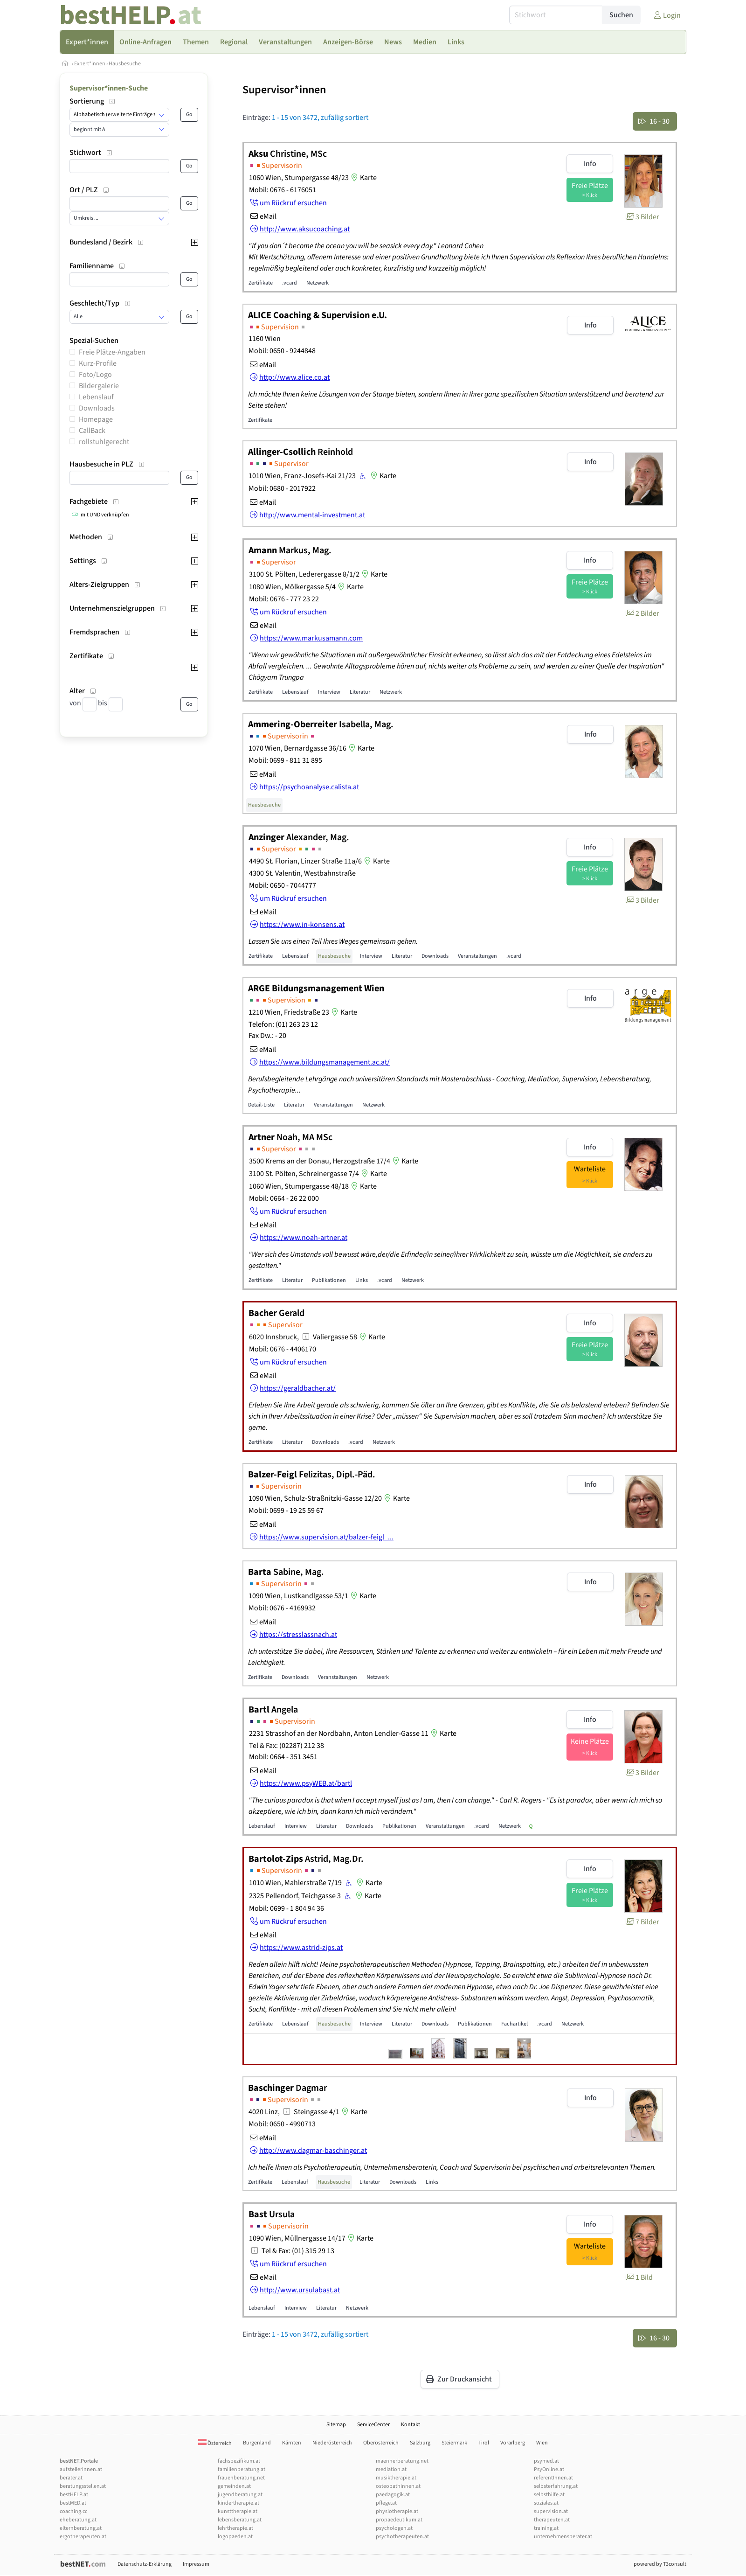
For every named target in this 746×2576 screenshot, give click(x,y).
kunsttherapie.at (237, 2511)
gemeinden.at (234, 2486)
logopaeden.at (235, 2537)
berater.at (71, 2478)
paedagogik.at (393, 2495)
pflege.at (386, 2503)
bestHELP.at (74, 2495)
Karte (363, 178)
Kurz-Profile (98, 363)
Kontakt (410, 2425)
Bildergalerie (99, 386)
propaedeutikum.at (399, 2520)
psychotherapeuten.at (402, 2537)
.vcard (289, 283)
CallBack (92, 430)
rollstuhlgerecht (104, 442)
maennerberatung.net (402, 2461)
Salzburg (420, 2443)
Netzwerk (317, 283)
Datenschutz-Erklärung (144, 2564)
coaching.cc (73, 2511)
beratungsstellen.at (83, 2486)
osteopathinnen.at (398, 2486)
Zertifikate (261, 283)
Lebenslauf (96, 397)
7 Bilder (641, 1922)
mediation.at (391, 2469)
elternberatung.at (81, 2528)
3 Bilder (641, 217)
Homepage (96, 419)
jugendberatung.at (240, 2495)
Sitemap (336, 2425)
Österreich (215, 2443)
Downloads (97, 408)
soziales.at (546, 2503)
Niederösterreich (332, 2443)
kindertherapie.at (238, 2503)
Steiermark (454, 2443)
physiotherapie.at (397, 2511)
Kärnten (291, 2443)
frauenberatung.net (241, 2478)
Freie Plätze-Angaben (112, 352)
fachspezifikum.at (239, 2461)
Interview (329, 692)
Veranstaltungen (477, 956)
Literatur (360, 692)
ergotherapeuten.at (83, 2537)
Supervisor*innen (284, 90)
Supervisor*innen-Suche (108, 88)
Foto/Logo (95, 374)
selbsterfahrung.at (556, 2486)
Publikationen (329, 1280)
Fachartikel (514, 2024)
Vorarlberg (512, 2443)
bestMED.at (73, 2503)
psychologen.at (394, 2528)
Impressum (196, 2564)
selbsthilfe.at (549, 2495)
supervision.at (551, 2511)
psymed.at (546, 2461)
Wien (542, 2443)
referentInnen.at (553, 2478)
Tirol (483, 2443)
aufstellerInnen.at (81, 2469)
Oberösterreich (381, 2443)
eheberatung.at (78, 2520)
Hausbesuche (125, 64)
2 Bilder (641, 613)
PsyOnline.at (549, 2469)
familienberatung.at (241, 2469)
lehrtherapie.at (235, 2528)
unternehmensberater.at (563, 2537)
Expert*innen (89, 64)
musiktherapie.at (396, 2478)
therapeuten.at (552, 2520)
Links (361, 1280)
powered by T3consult (660, 2564)
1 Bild (638, 2277)
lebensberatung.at (240, 2520)
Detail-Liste (261, 1105)
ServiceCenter (373, 2425)
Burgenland (257, 2443)
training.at (546, 2528)
